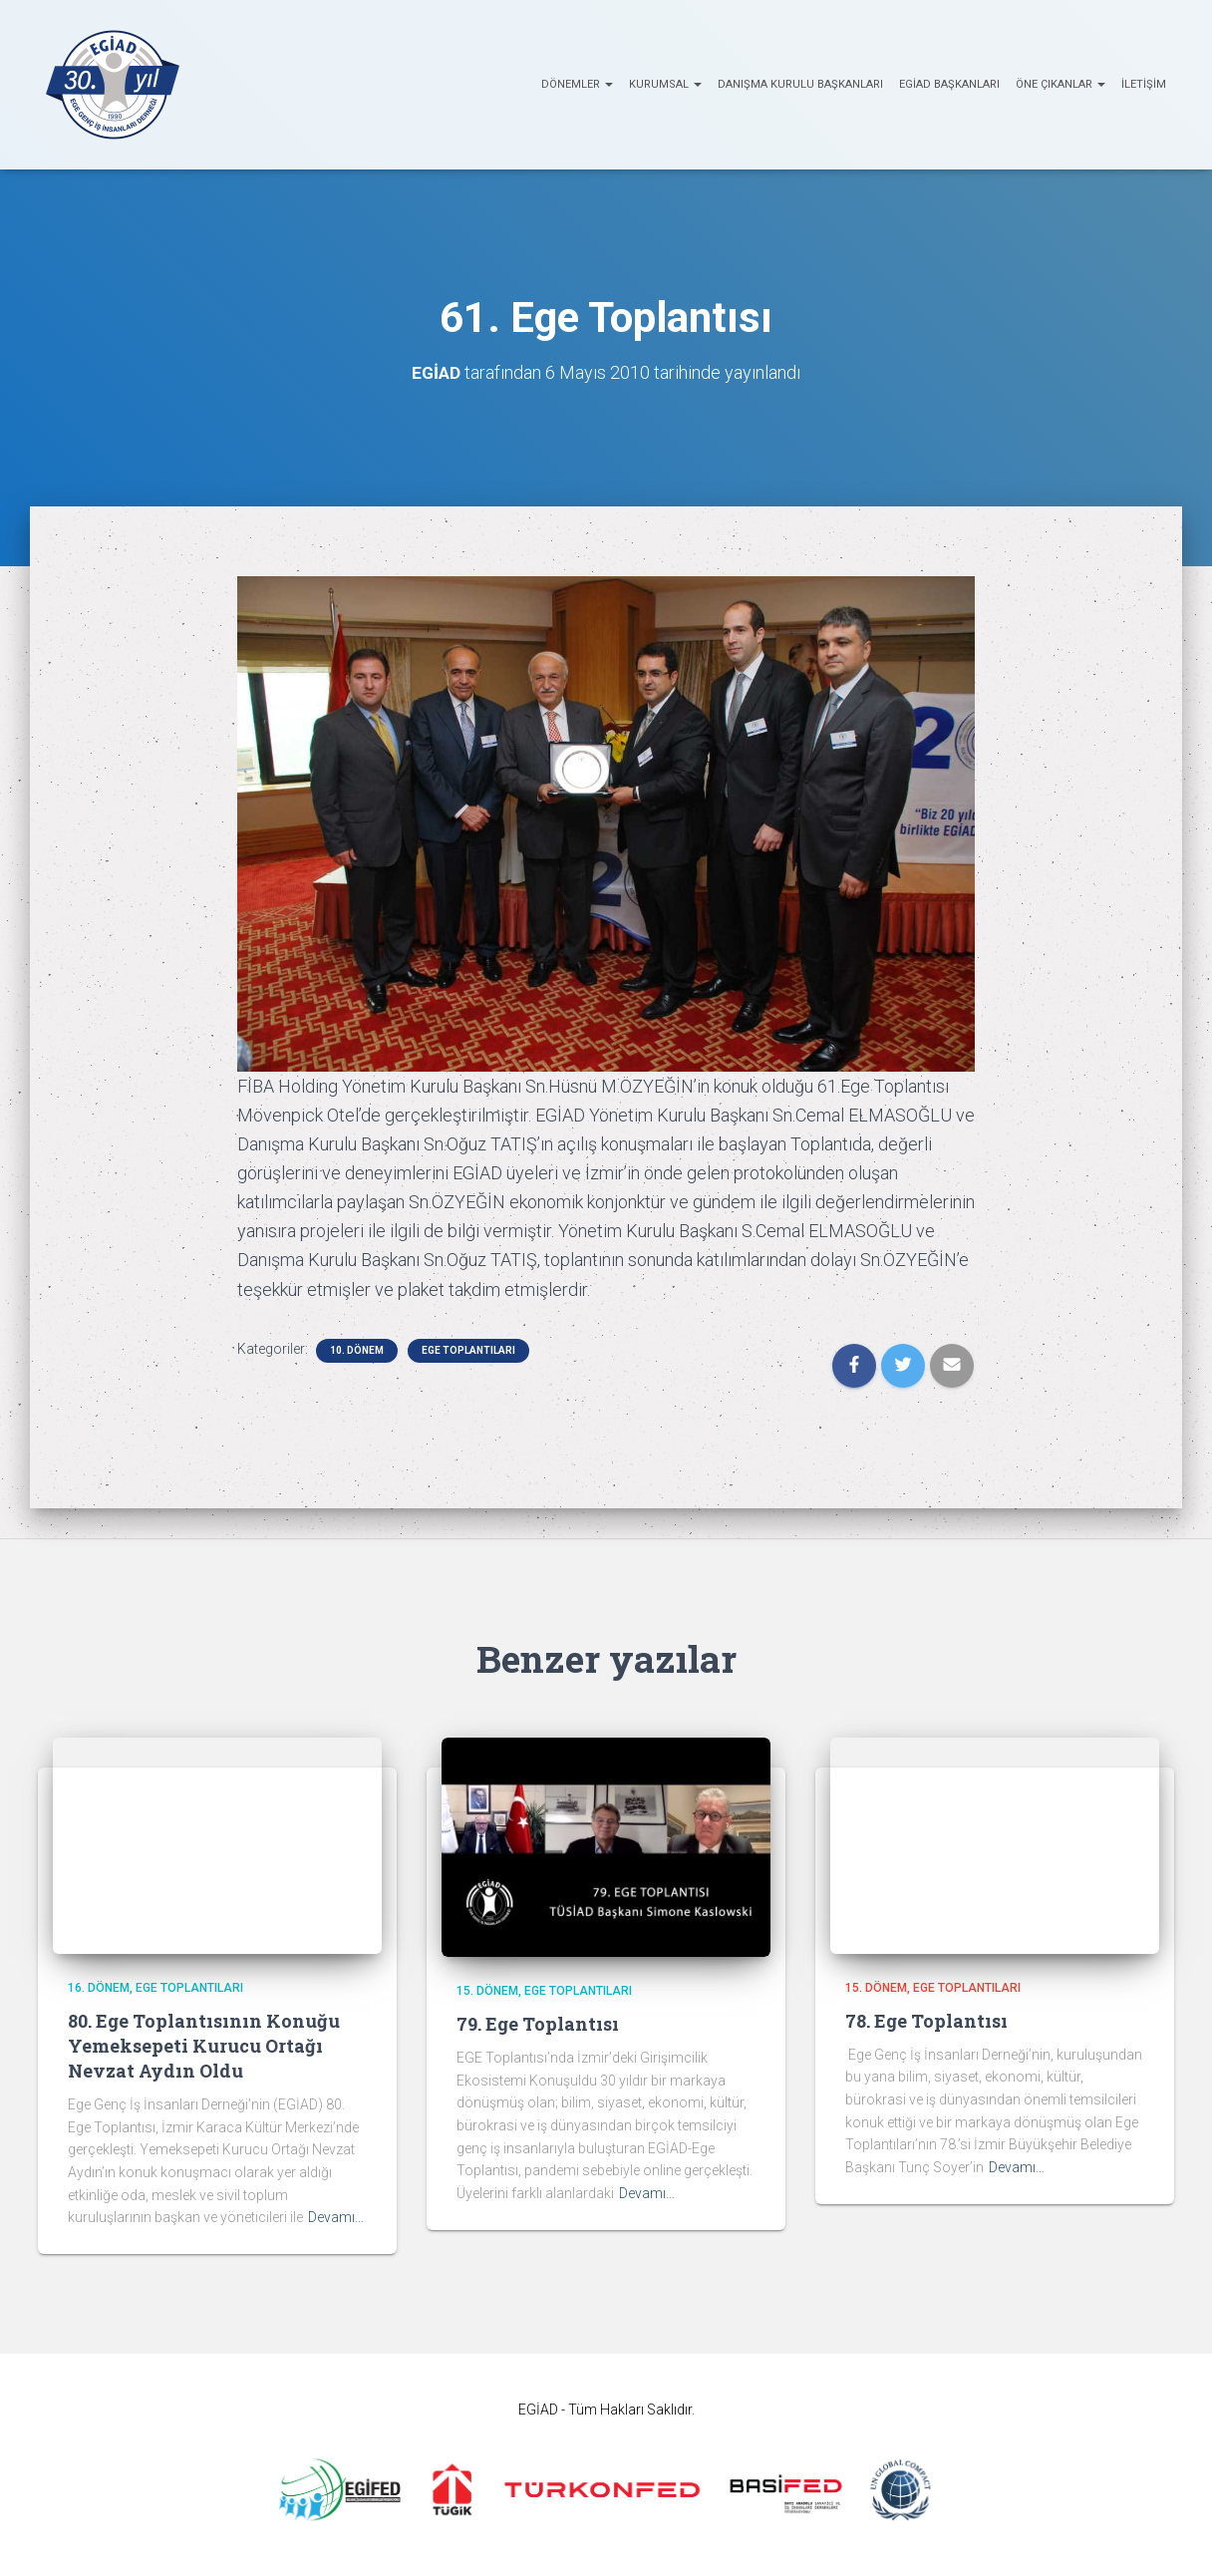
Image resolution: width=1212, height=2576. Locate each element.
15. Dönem (487, 1991)
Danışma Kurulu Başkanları (800, 84)
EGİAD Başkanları (949, 84)
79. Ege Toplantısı (537, 2024)
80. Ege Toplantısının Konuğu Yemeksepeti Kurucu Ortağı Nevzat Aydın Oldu (204, 2046)
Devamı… (336, 2217)
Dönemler (577, 84)
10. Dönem (357, 1350)
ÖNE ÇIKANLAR (1060, 84)
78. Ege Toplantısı (926, 2021)
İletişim (1143, 84)
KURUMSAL (665, 84)
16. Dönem (99, 1988)
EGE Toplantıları (468, 1350)
